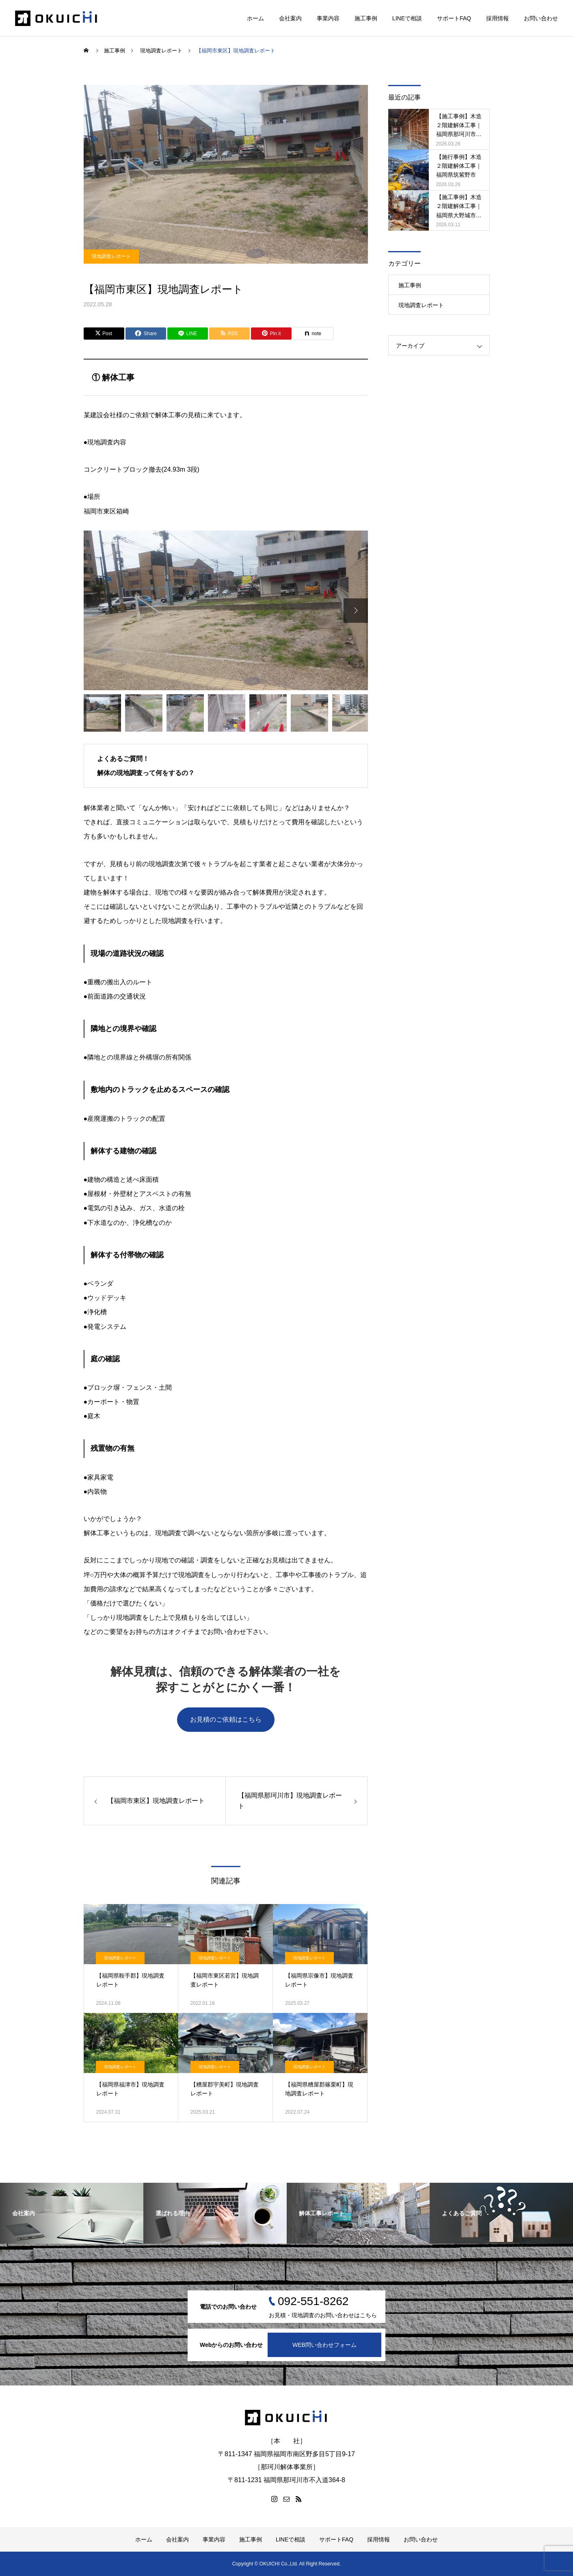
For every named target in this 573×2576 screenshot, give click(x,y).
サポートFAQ (454, 18)
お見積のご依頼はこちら (226, 1719)
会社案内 (290, 18)
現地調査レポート (111, 256)
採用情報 (497, 18)
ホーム (255, 18)
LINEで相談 (407, 18)
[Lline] (187, 333)
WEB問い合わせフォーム (324, 2345)
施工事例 (366, 18)
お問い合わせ (541, 18)
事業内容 (328, 18)
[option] (226, 611)
